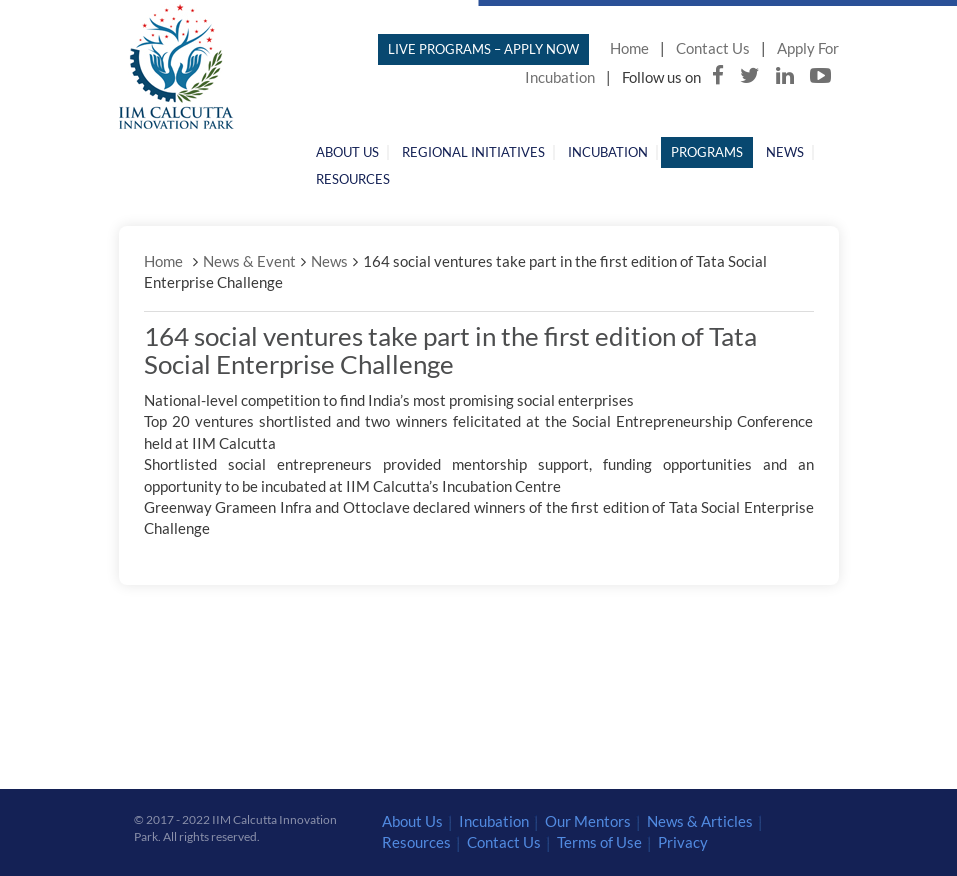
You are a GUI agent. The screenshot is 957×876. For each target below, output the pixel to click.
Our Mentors (588, 821)
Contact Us (713, 48)
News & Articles (700, 821)
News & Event (249, 261)
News (785, 152)
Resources (353, 179)
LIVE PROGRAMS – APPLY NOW (483, 49)
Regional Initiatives (473, 152)
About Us (347, 152)
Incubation (608, 152)
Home (629, 48)
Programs (707, 152)
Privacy (683, 842)
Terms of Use (599, 842)
